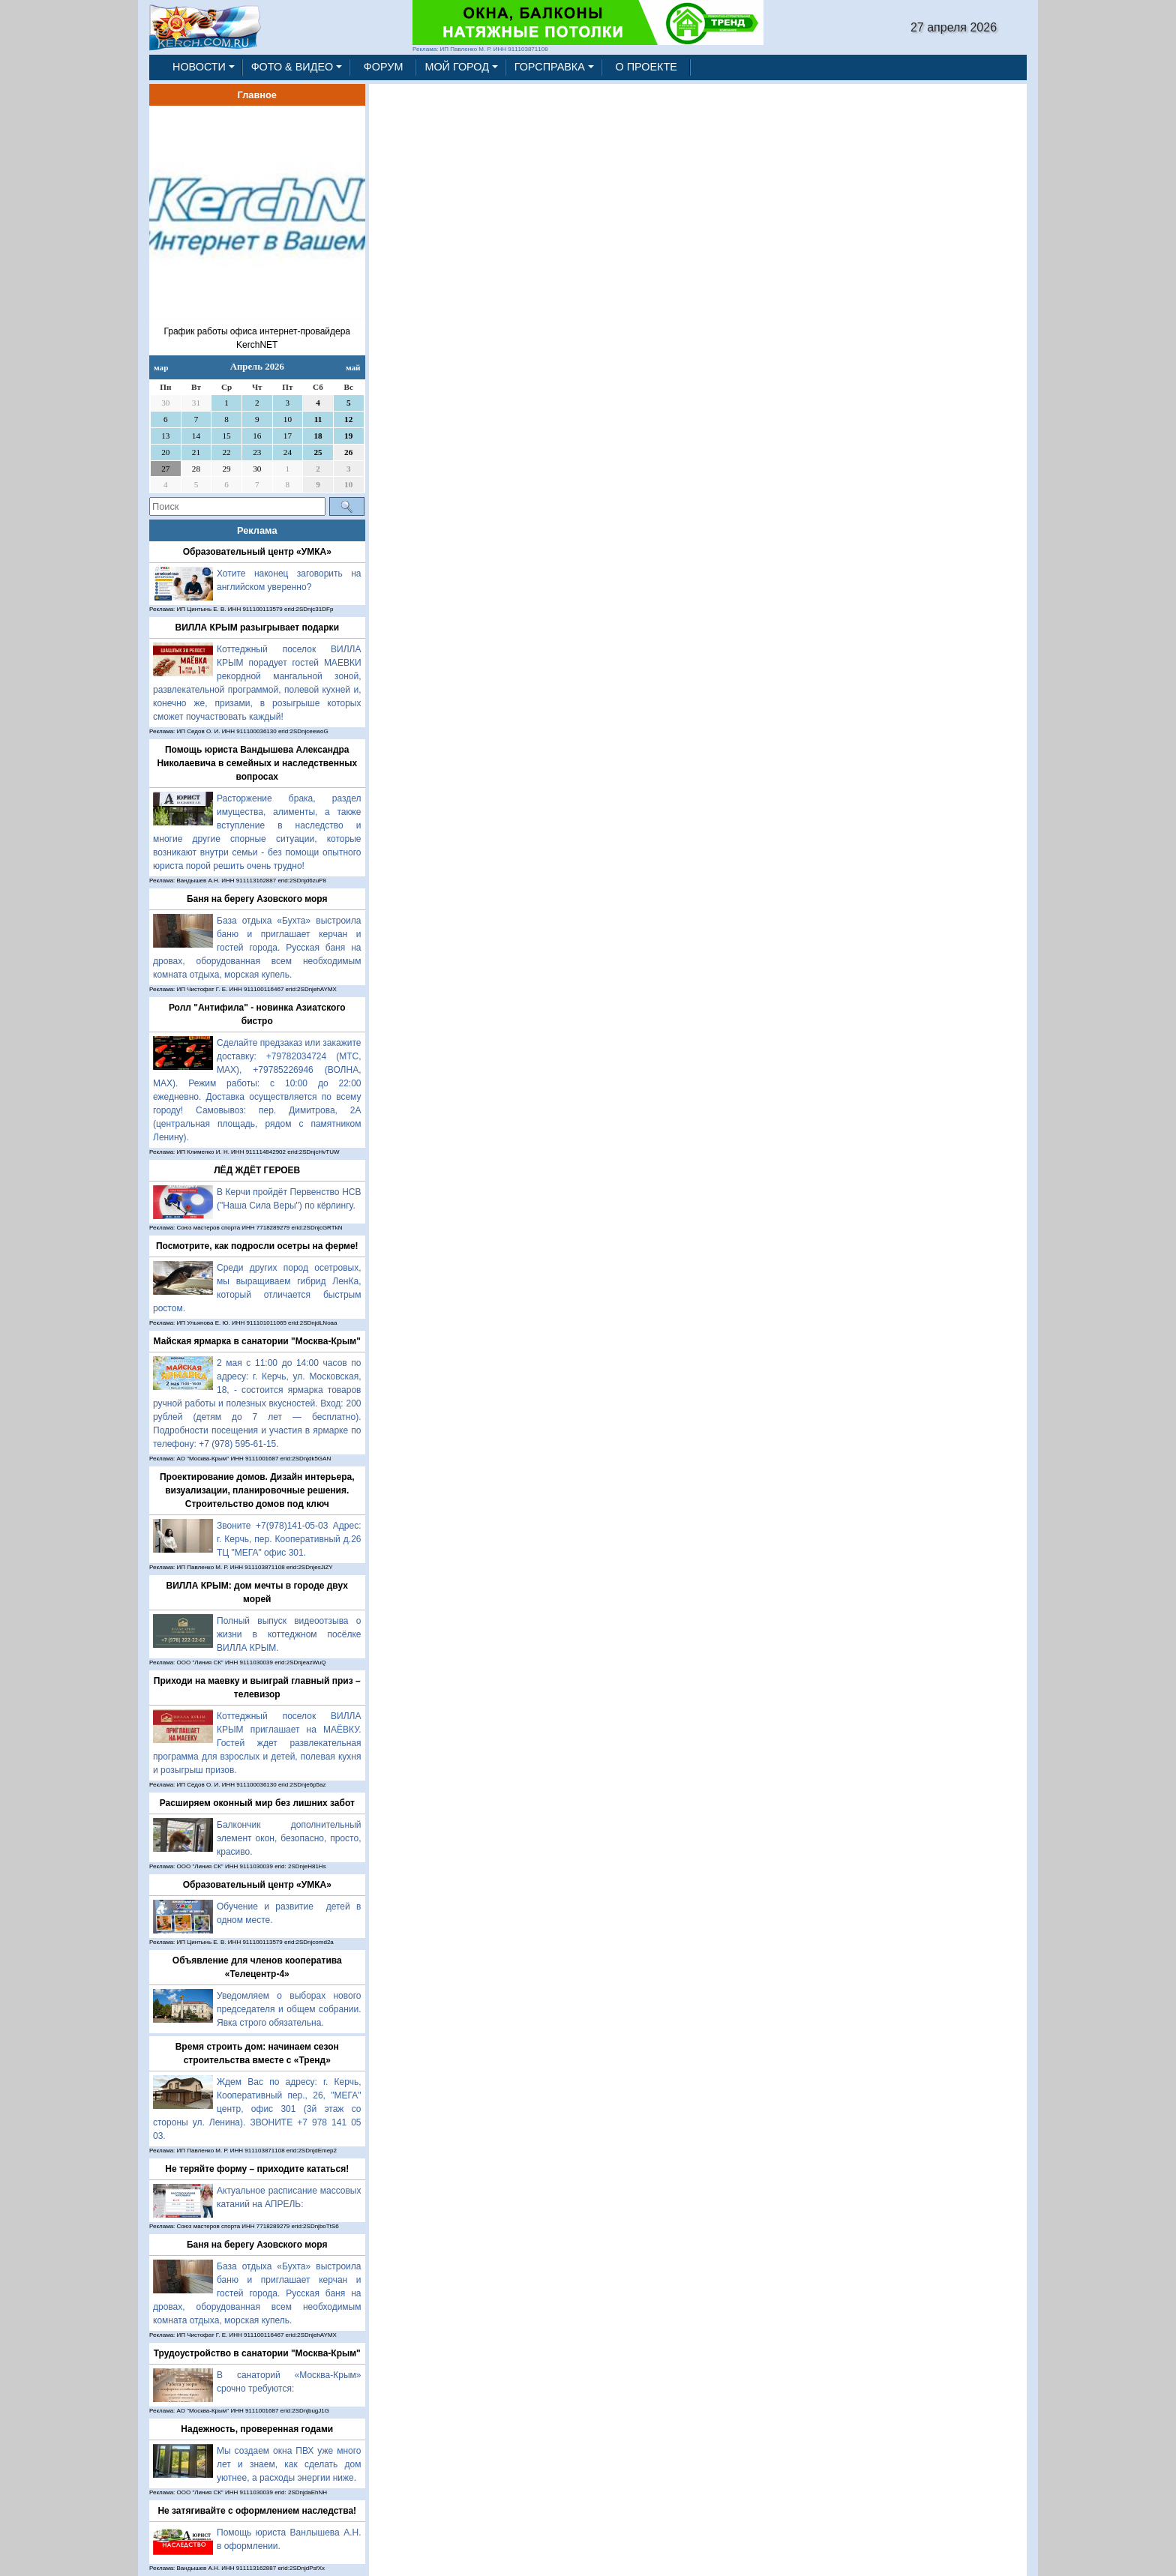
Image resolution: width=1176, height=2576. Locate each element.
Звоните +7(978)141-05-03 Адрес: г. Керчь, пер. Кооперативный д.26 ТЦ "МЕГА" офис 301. (289, 1539)
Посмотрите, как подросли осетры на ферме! (257, 1246)
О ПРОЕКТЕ (646, 67)
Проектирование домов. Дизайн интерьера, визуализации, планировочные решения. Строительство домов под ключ (257, 1490)
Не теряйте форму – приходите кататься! (257, 2169)
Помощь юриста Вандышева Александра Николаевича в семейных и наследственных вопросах (257, 763)
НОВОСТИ (199, 67)
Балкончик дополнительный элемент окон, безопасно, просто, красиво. (289, 1838)
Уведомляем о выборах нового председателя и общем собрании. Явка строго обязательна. (289, 2009)
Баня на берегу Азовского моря (257, 899)
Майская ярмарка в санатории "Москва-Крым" (257, 1341)
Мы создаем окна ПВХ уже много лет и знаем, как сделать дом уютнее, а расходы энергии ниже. (289, 2464)
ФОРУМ (384, 67)
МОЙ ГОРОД (456, 67)
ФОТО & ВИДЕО (292, 67)
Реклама (257, 530)
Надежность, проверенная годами (257, 2429)
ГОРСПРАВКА (549, 67)
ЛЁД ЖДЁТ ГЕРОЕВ (257, 1170)
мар (161, 367)
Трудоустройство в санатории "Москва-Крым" (257, 2353)
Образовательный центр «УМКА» (257, 552)
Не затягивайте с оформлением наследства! (257, 2511)
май (353, 367)
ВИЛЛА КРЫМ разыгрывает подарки (257, 627)
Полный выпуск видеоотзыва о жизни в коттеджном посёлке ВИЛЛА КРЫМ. (289, 1634)
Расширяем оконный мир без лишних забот (257, 1803)
